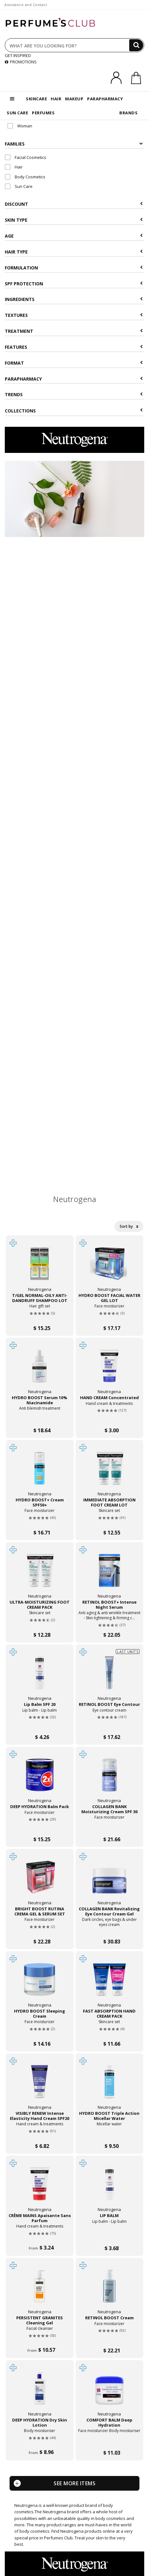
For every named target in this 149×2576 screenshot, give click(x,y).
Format (74, 363)
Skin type (74, 220)
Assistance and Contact (25, 4)
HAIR (56, 99)
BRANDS (128, 113)
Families (74, 144)
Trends (74, 394)
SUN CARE (17, 113)
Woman (19, 126)
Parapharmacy (74, 379)
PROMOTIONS (21, 62)
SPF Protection (74, 284)
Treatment (74, 331)
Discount (74, 204)
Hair (14, 167)
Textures (74, 315)
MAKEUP (74, 99)
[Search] (136, 45)
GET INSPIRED (18, 55)
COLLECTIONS (74, 411)
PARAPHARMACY (105, 99)
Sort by (129, 1226)
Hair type (74, 252)
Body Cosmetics (25, 177)
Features (74, 347)
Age (74, 236)
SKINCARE (36, 99)
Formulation (74, 268)
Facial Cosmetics (25, 157)
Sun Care (19, 186)
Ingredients (74, 299)
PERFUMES (43, 113)
